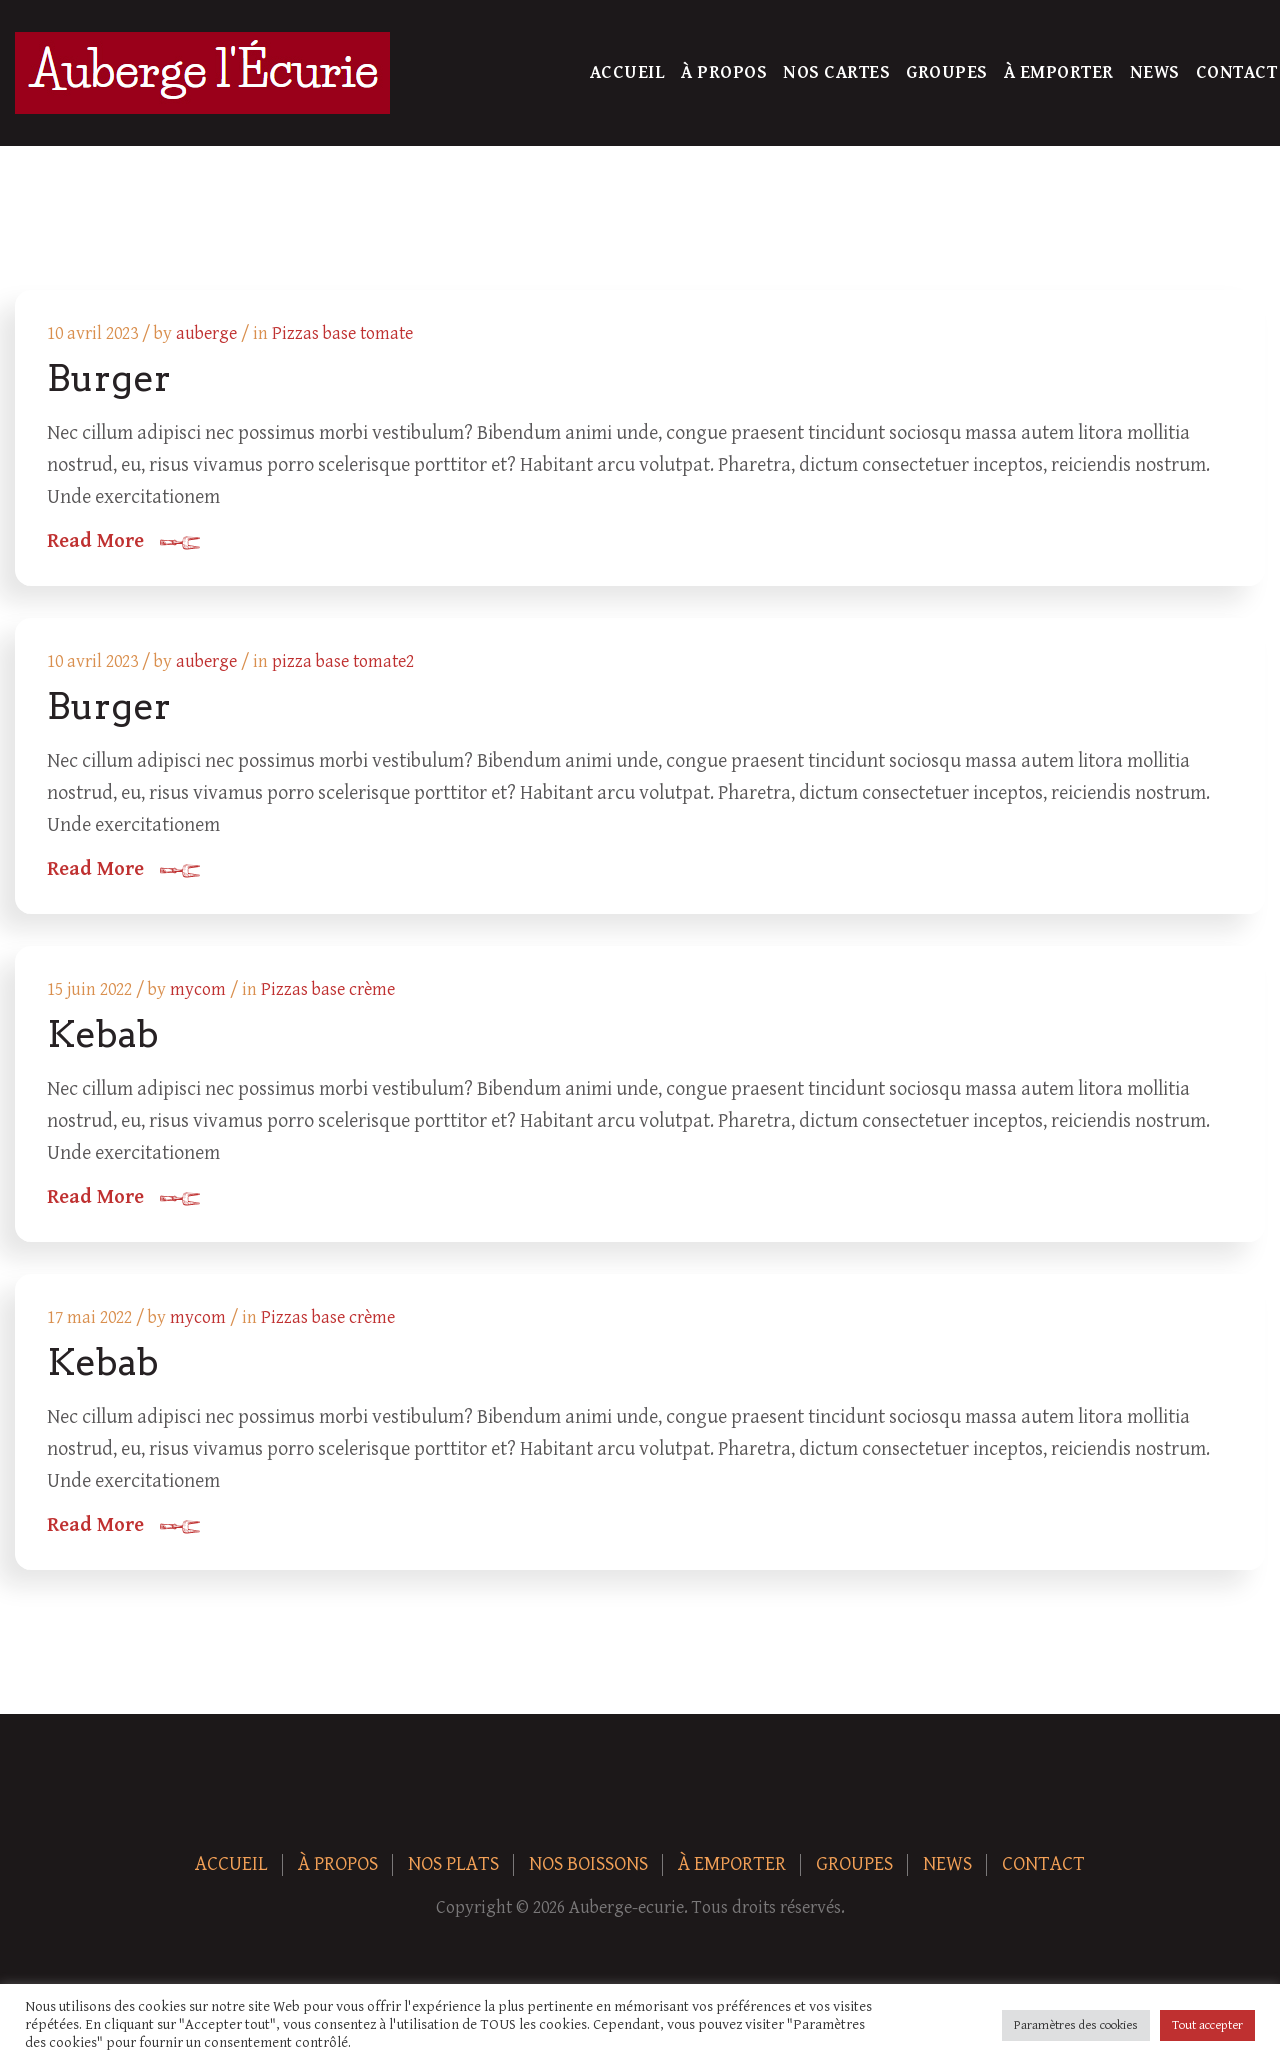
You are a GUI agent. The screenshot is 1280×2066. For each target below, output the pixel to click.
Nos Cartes (836, 72)
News (1155, 72)
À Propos (724, 72)
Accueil (628, 72)
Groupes (947, 72)
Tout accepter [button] (1207, 2025)
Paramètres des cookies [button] (1076, 2025)
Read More (95, 542)
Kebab (103, 1034)
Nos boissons (588, 1864)
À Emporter (1059, 72)
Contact (1237, 72)
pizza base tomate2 (343, 661)
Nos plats (453, 1864)
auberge (206, 333)
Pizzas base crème (328, 989)
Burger (109, 378)
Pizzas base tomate (342, 333)
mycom (198, 989)
